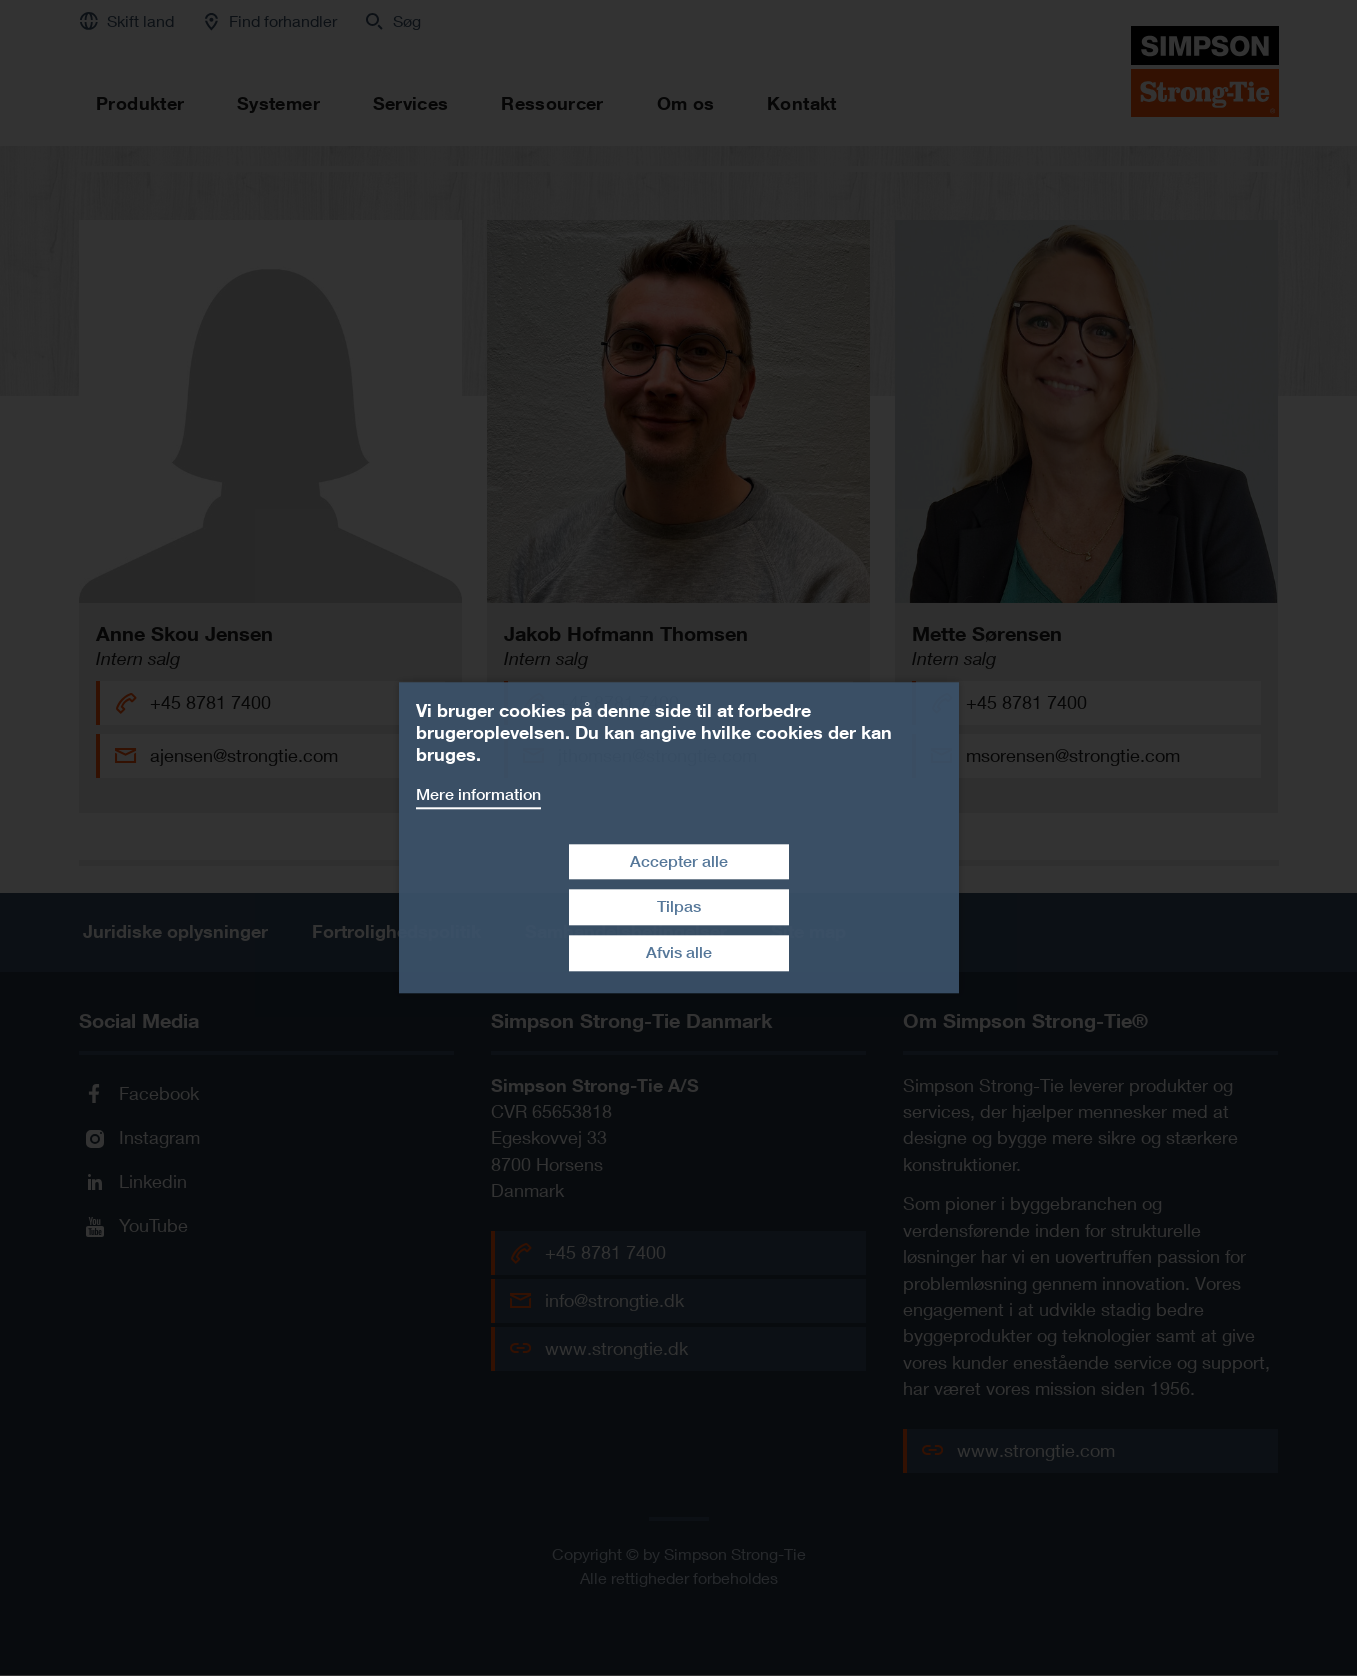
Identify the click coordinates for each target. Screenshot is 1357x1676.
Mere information (478, 794)
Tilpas (679, 907)
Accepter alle (679, 861)
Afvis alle (679, 952)
